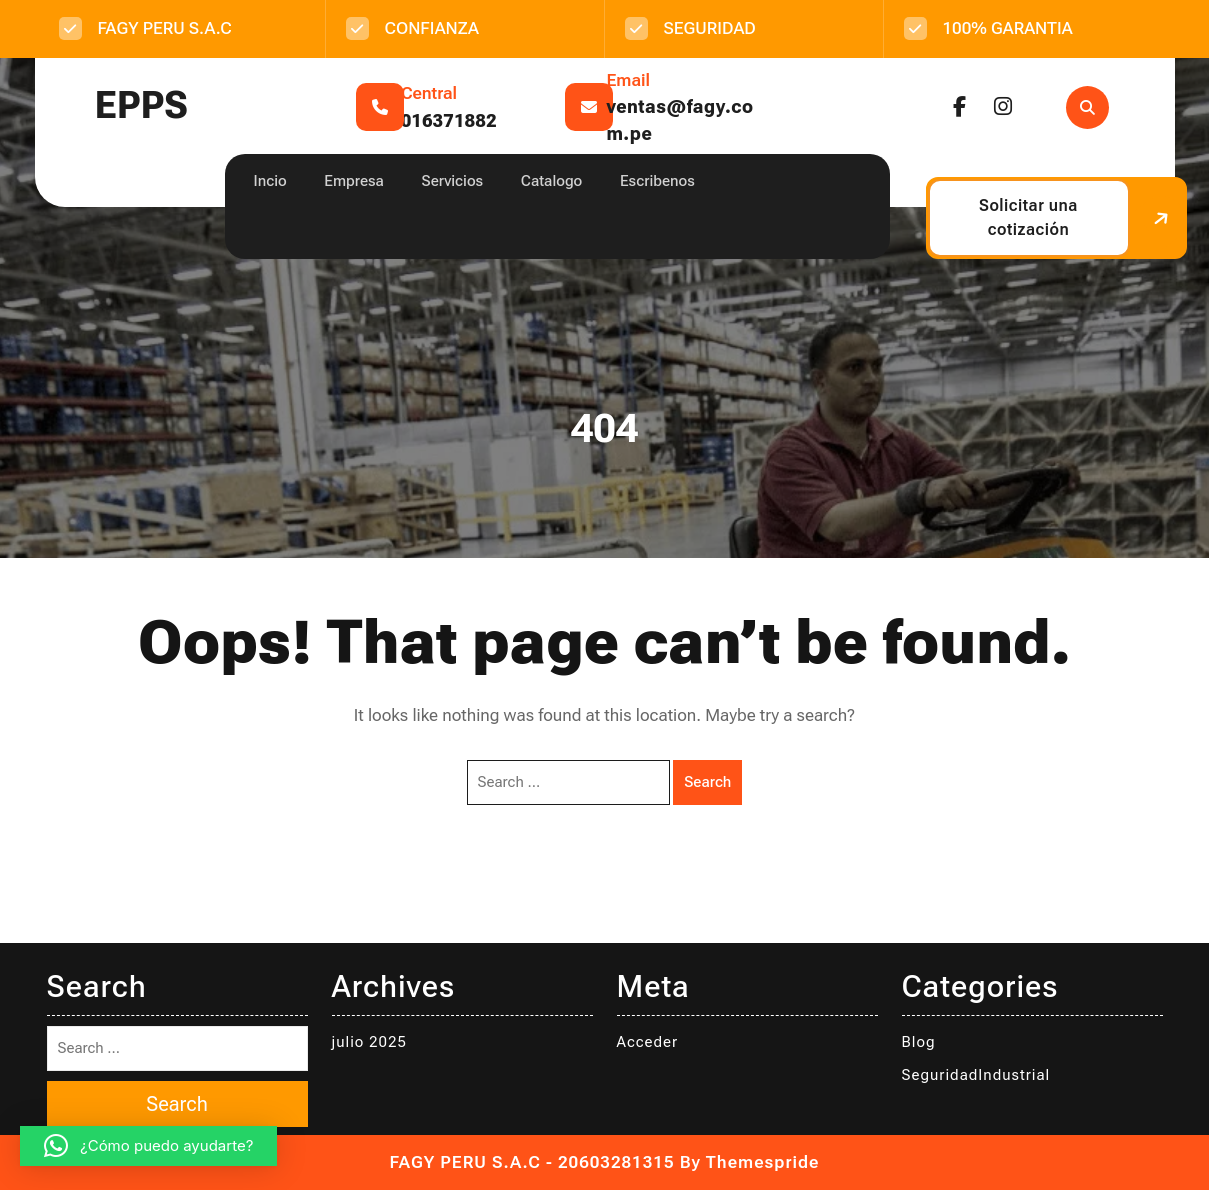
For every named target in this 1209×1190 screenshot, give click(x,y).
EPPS (141, 105)
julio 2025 (369, 1042)
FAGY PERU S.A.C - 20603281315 (532, 1162)
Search (707, 782)
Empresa (354, 181)
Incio (270, 181)
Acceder (648, 1042)
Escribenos (657, 181)
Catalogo (551, 181)
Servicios (453, 181)
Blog (919, 1042)
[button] (148, 1146)
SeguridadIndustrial (976, 1075)
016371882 (449, 120)
